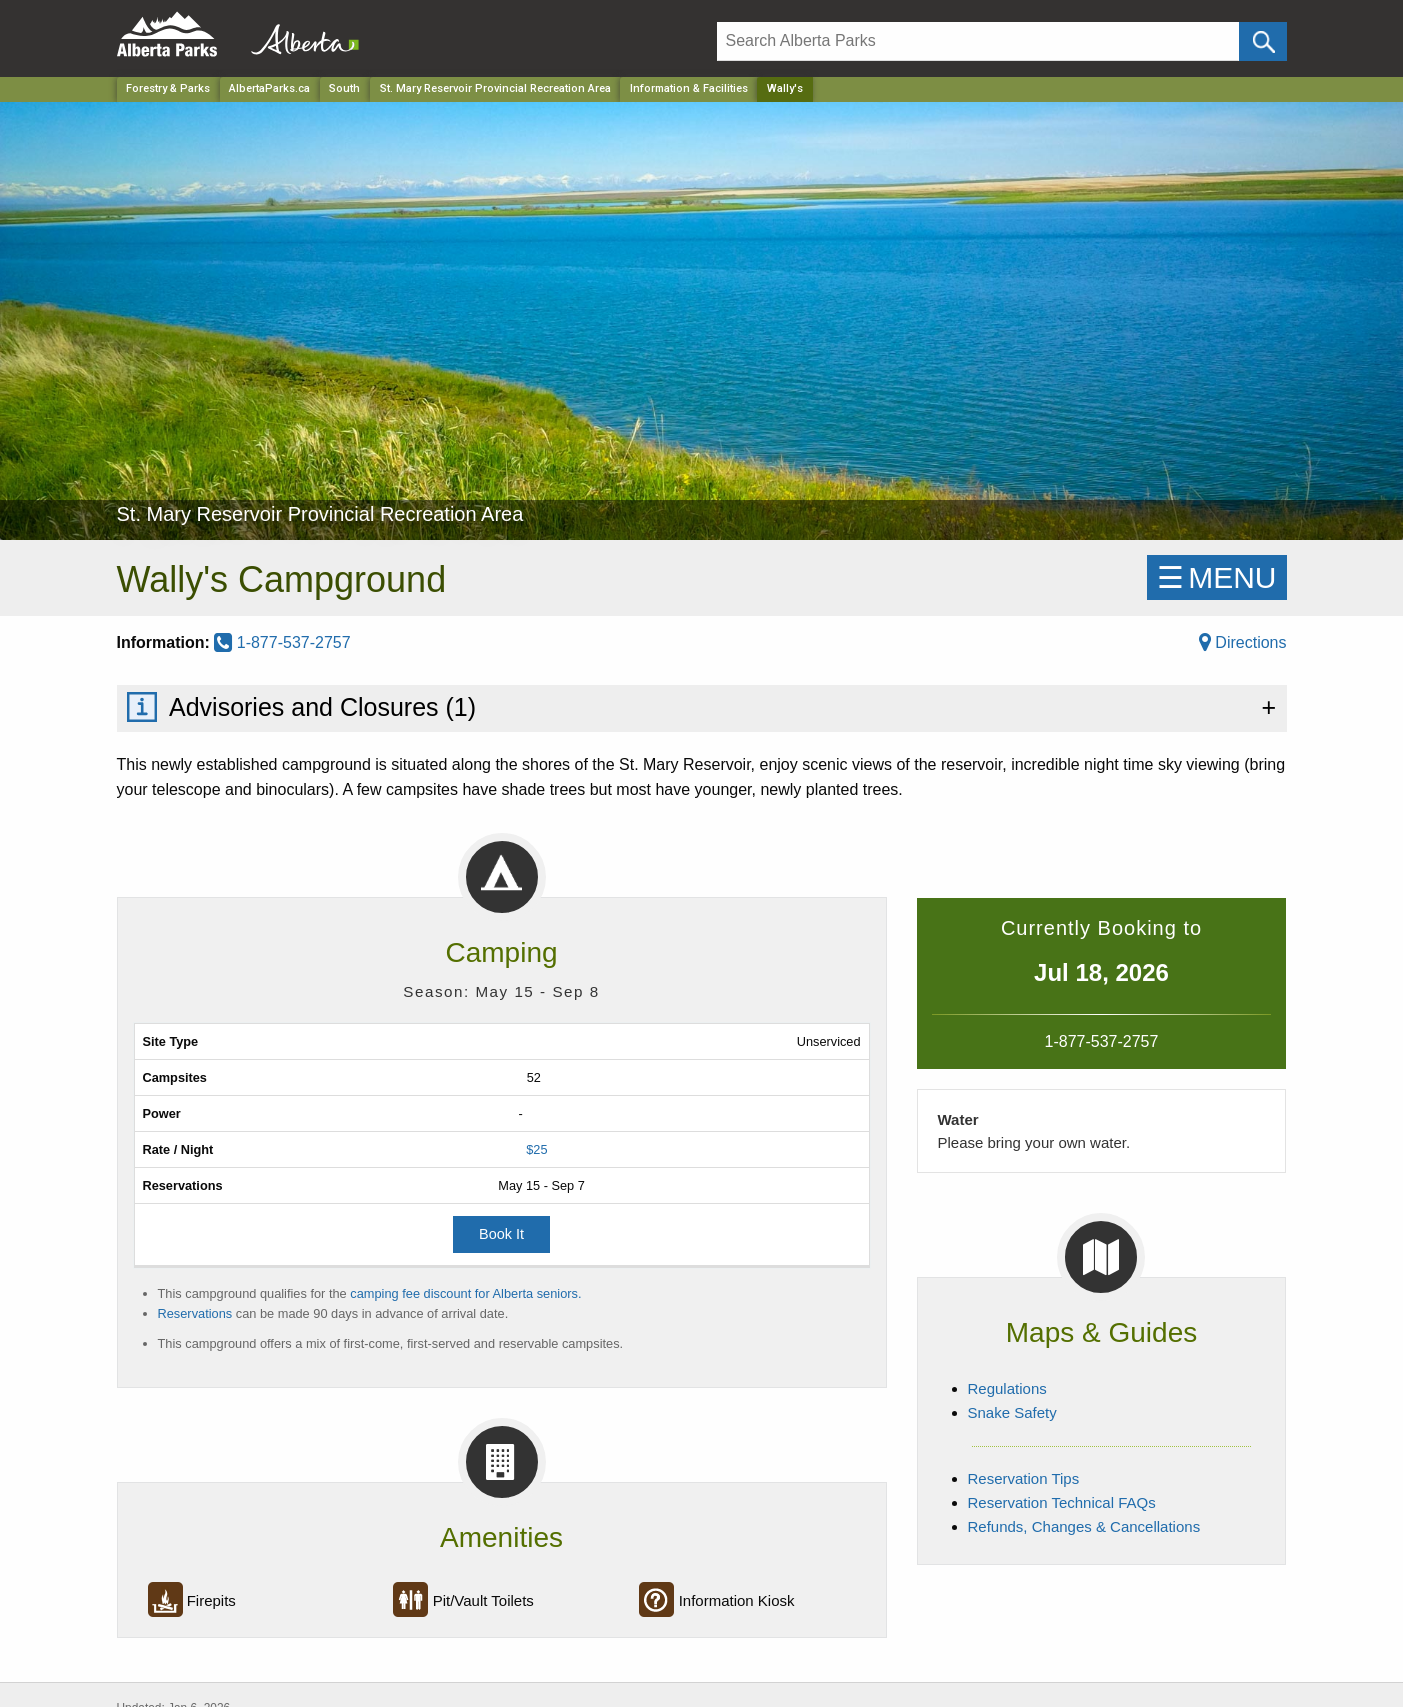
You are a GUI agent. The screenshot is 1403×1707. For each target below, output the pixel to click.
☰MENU (1216, 577)
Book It (501, 1234)
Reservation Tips (1024, 1478)
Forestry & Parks (168, 88)
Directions (1243, 642)
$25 (536, 1149)
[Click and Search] (1262, 41)
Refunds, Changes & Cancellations (1084, 1526)
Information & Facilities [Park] (689, 88)
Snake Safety (1012, 1412)
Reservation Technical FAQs (1062, 1502)
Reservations (195, 1313)
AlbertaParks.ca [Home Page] (269, 88)
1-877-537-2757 (282, 642)
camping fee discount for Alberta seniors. (465, 1293)
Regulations (1007, 1388)
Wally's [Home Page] (785, 88)
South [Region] (344, 88)
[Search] (978, 41)
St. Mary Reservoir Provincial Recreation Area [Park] (495, 88)
